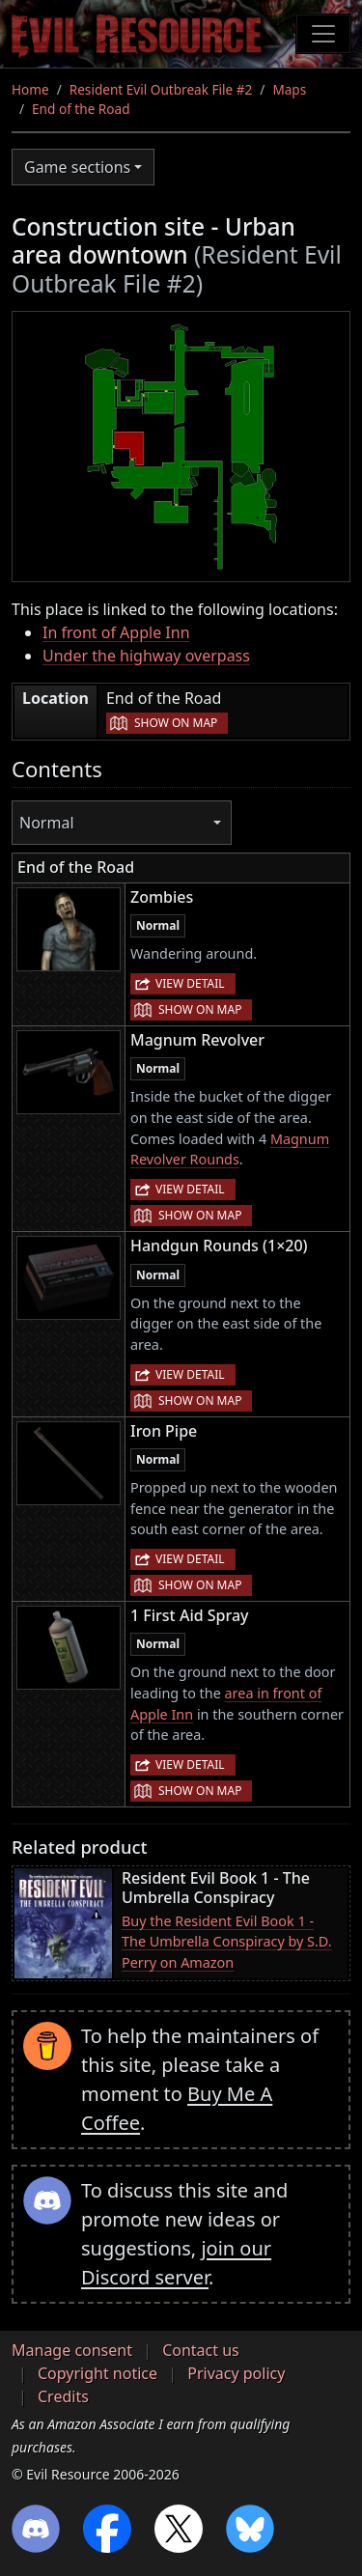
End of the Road (80, 108)
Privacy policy (236, 2373)
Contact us (200, 2350)
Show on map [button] (175, 722)
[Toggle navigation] (323, 33)
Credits (63, 2396)
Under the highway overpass (146, 655)
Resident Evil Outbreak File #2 (161, 89)
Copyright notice (97, 2373)
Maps (289, 89)
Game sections (77, 167)
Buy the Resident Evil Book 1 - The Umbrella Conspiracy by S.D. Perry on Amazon (227, 1942)
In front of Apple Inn (116, 632)
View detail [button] (190, 983)
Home (30, 89)
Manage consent (72, 2350)
